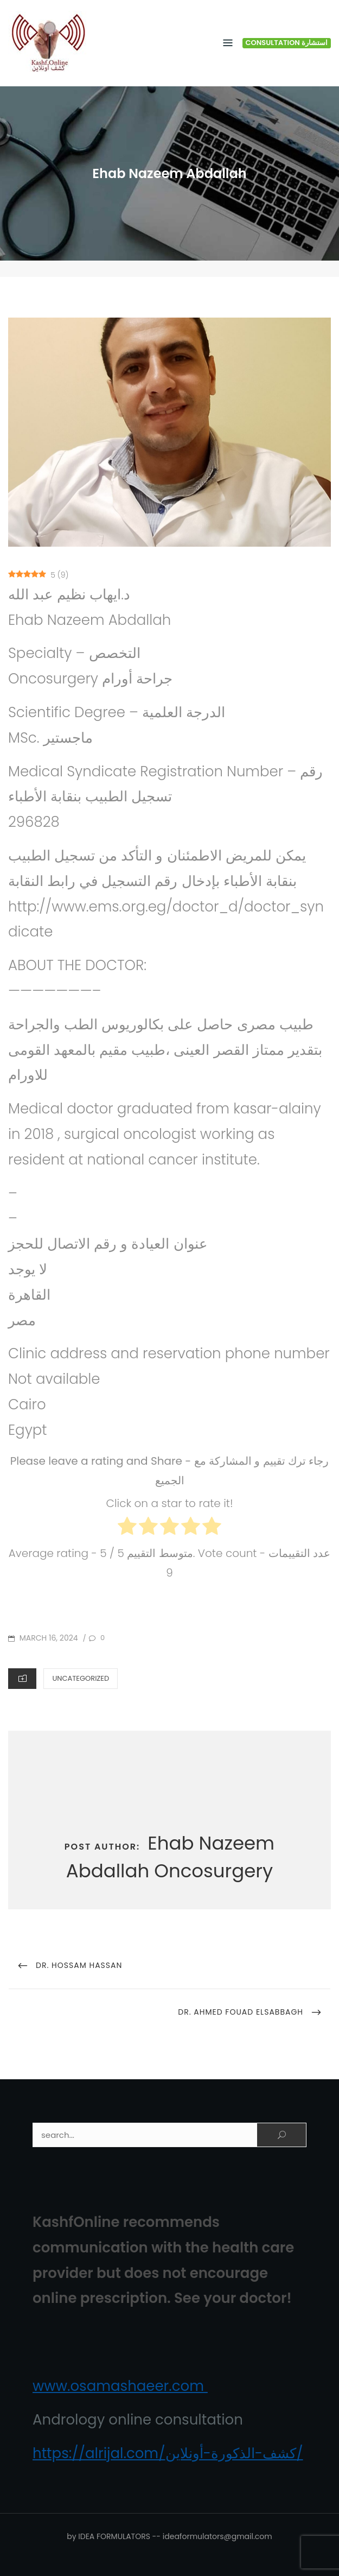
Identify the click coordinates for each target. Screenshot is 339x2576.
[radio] (127, 1528)
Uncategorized (80, 1678)
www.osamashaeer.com (120, 2386)
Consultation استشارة (287, 43)
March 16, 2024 (47, 1637)
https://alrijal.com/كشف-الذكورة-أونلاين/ (168, 2453)
